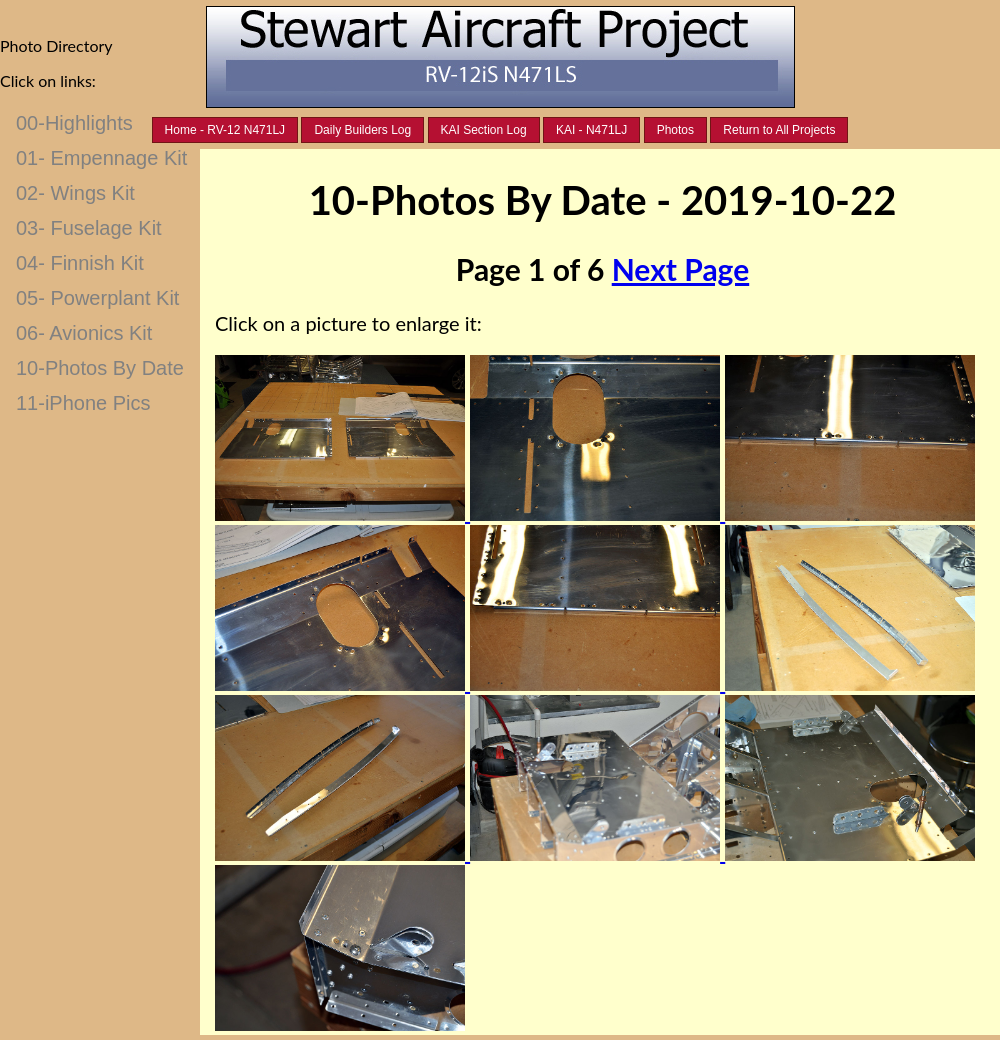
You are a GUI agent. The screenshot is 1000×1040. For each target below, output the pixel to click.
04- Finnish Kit (80, 263)
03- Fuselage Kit (89, 228)
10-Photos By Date (100, 368)
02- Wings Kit (75, 193)
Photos (675, 130)
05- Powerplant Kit (97, 298)
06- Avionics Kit (84, 333)
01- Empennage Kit (101, 158)
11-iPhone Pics (83, 403)
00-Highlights (74, 123)
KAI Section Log (484, 130)
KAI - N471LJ (591, 130)
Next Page (680, 269)
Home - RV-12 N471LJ (225, 130)
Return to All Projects (779, 130)
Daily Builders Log (362, 130)
